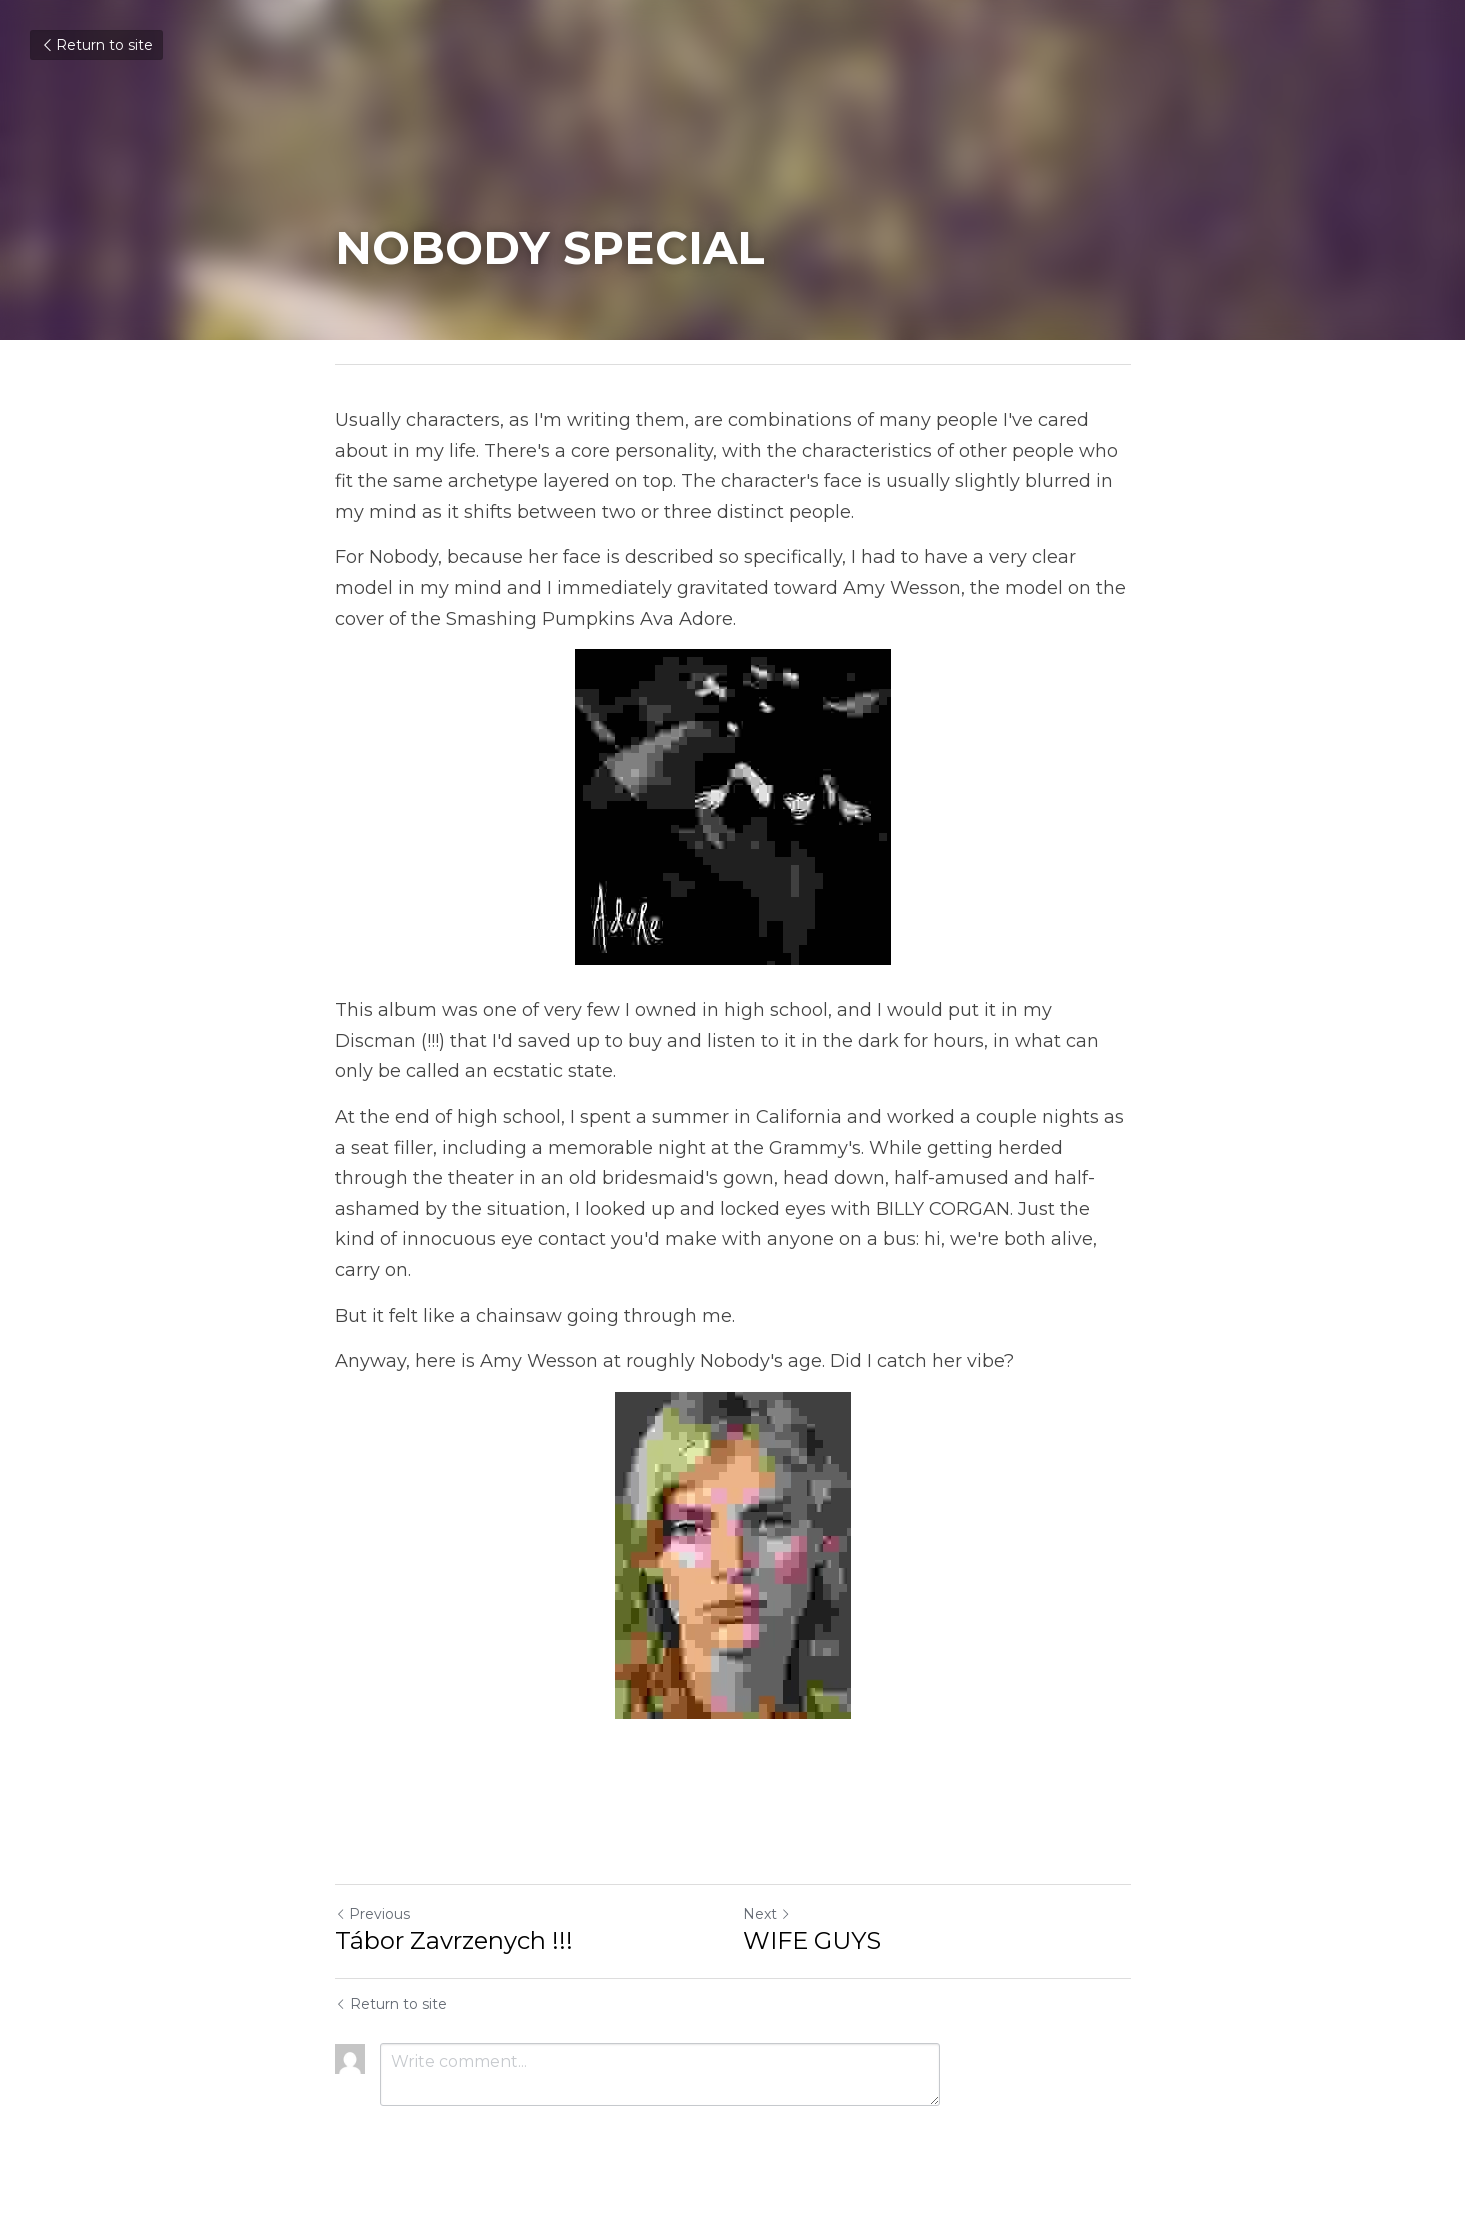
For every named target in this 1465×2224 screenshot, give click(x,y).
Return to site (96, 45)
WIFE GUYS (812, 1940)
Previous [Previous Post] (372, 1914)
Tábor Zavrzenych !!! (454, 1940)
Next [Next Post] (767, 1914)
